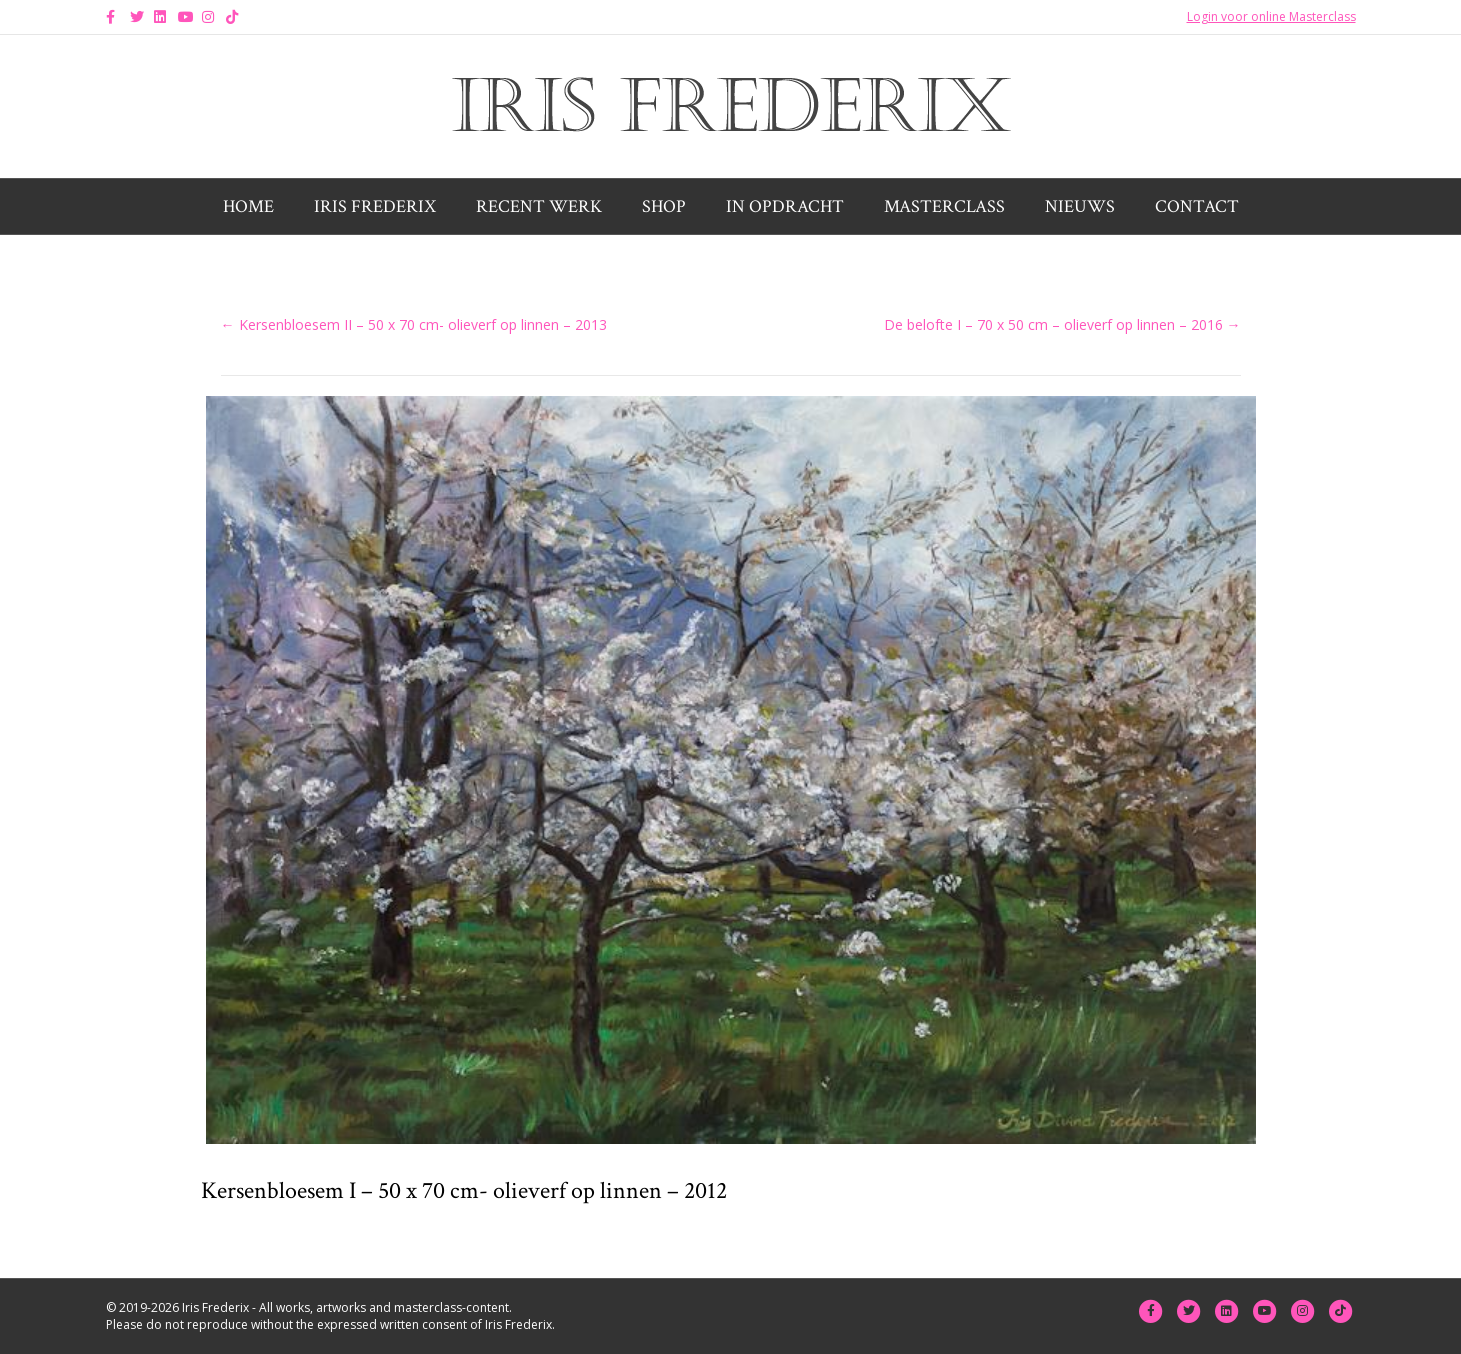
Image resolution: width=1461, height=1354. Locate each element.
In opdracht (785, 206)
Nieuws (1080, 206)
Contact (1197, 206)
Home (248, 206)
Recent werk (539, 206)
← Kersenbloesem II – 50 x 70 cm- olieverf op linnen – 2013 (414, 324)
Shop (664, 206)
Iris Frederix (375, 206)
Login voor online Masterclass (1271, 16)
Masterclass (944, 206)
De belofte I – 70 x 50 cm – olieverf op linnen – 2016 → (1062, 324)
